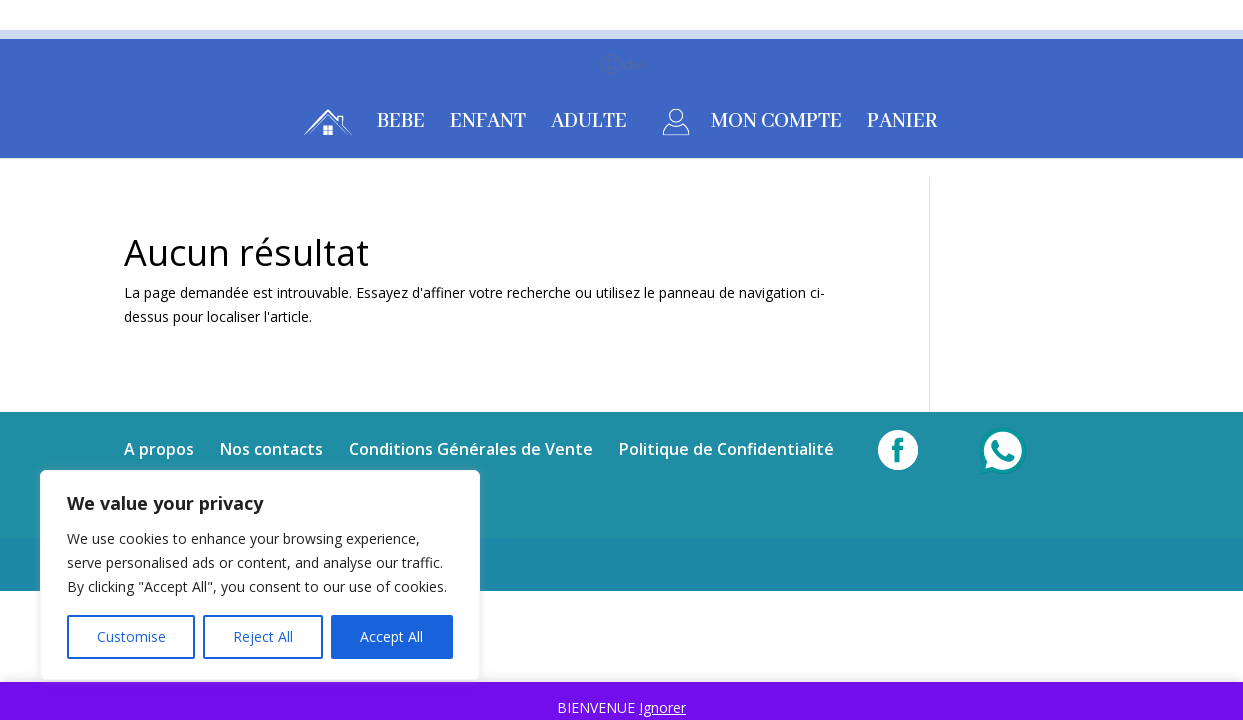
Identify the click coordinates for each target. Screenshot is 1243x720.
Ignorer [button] (662, 707)
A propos (159, 449)
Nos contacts (271, 449)
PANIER (902, 124)
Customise (131, 636)
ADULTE (589, 124)
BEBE (401, 124)
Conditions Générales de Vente (471, 449)
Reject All (263, 636)
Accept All (391, 636)
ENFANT (488, 124)
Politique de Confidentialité (726, 449)
